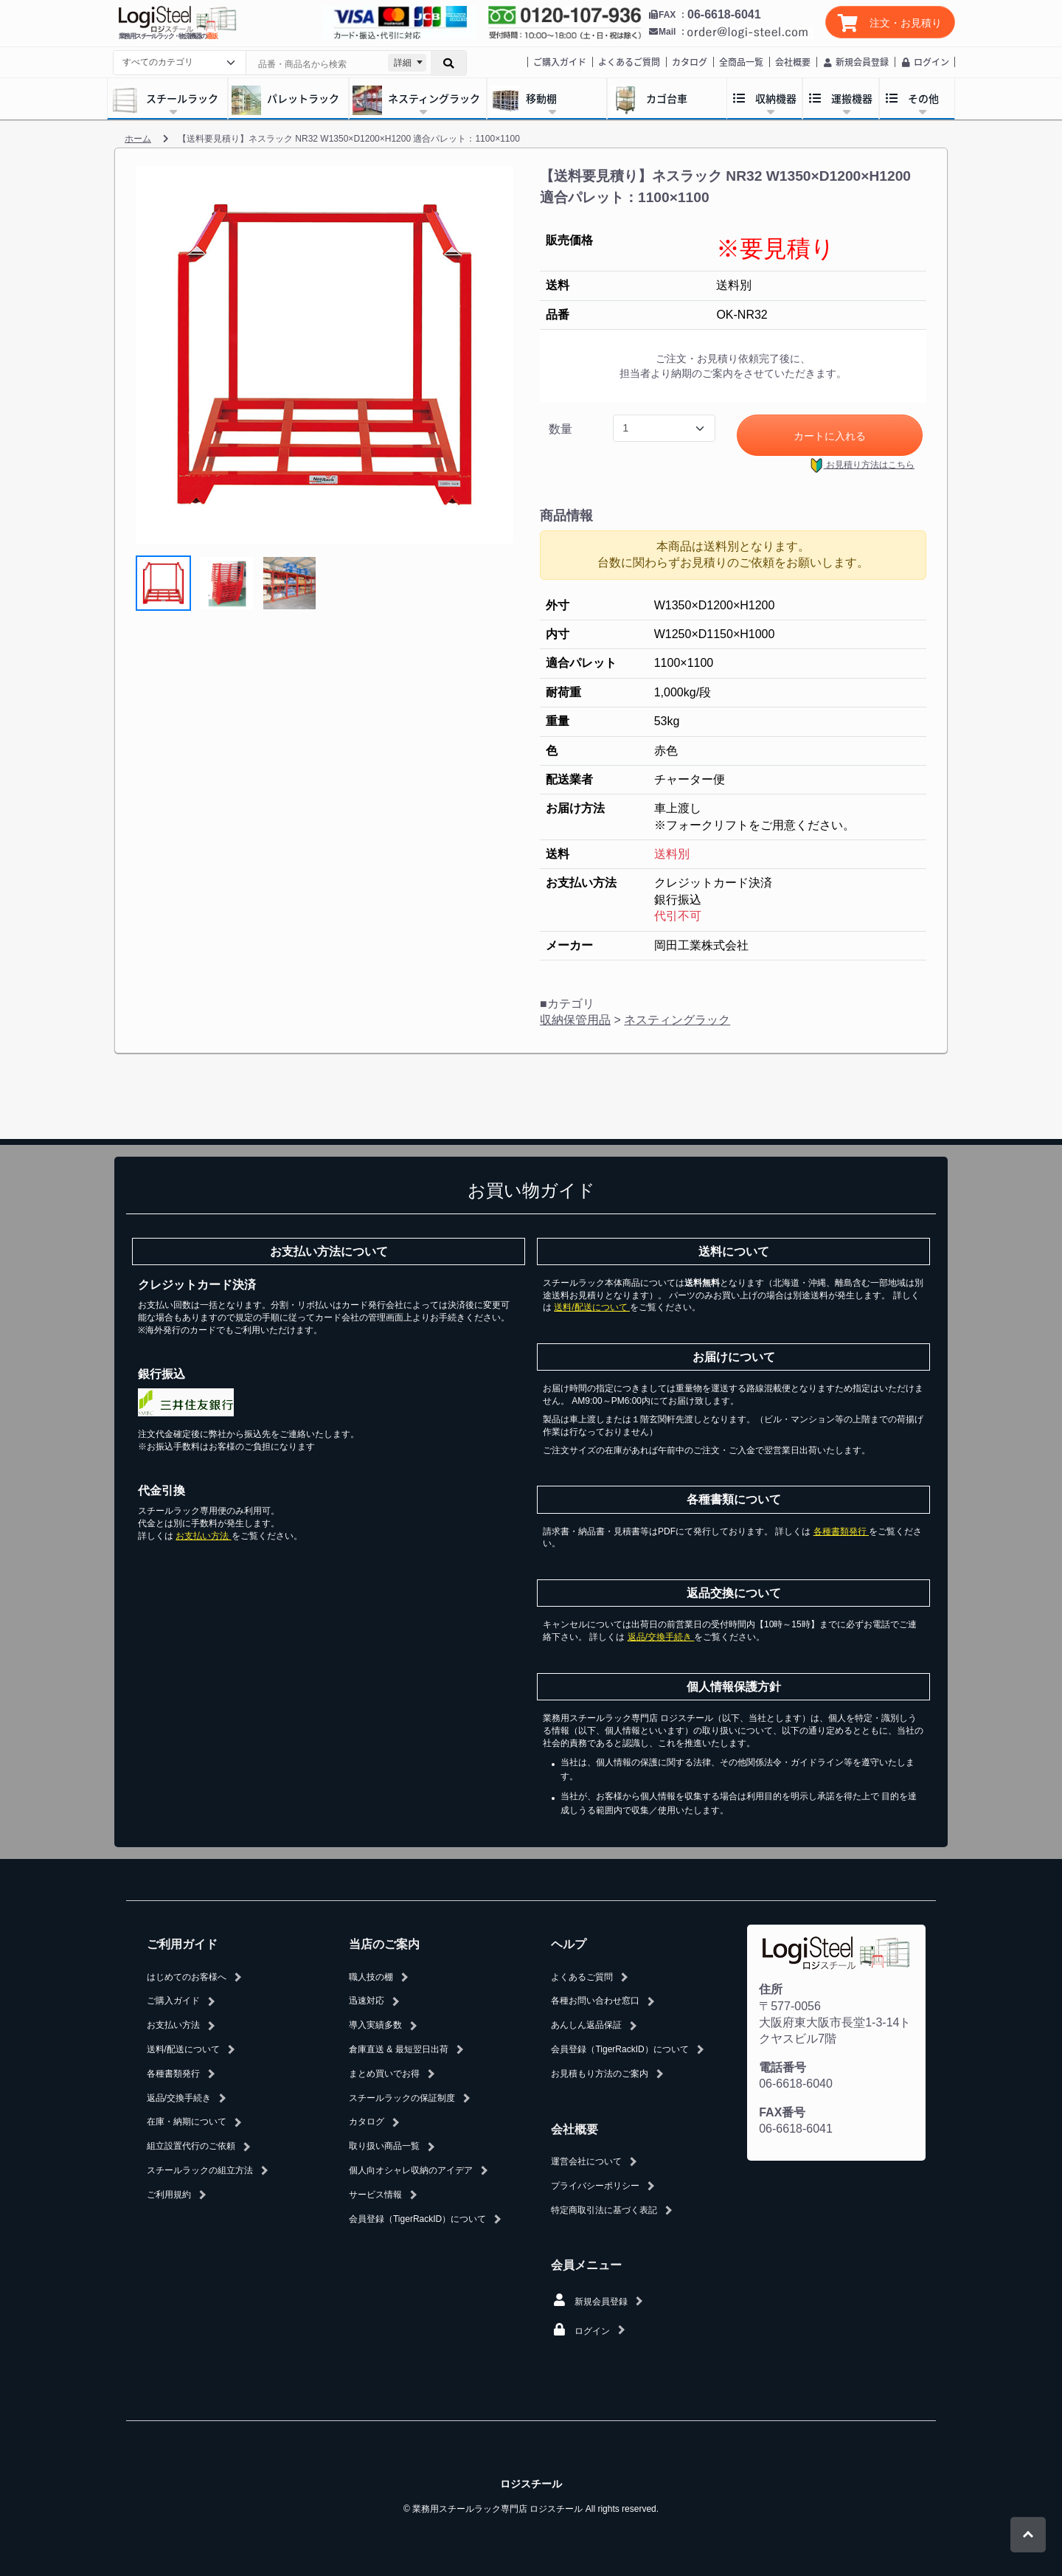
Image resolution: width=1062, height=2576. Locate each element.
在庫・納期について (186, 2121)
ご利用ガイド (182, 1944)
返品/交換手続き (661, 1637)
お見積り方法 (861, 465)
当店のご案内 (384, 1944)
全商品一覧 (741, 61)
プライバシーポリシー (595, 2186)
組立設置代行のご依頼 (191, 2146)
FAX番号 (782, 2112)
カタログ (689, 61)
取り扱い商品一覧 (384, 2146)
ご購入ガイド (559, 61)
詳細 (403, 63)
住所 (770, 1989)
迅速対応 (366, 2000)
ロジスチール (531, 2484)
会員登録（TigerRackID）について (417, 2219)
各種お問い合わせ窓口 (595, 2000)
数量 (560, 429)
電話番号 (782, 2067)
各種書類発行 (841, 1531)
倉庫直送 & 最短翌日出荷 (398, 2049)
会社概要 (793, 61)
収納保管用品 (575, 1020)
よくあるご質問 (629, 61)
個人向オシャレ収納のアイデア (411, 2170)
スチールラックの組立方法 (200, 2170)
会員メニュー (586, 2265)
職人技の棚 (371, 1977)
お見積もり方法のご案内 (599, 2073)
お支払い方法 (203, 1536)
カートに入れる (830, 436)
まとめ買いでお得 (384, 2073)
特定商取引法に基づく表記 (604, 2210)
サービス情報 (375, 2194)
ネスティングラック (677, 1020)
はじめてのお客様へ (186, 1977)
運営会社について (586, 2161)
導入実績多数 (375, 2025)
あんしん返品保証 (586, 2025)
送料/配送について (592, 1307)
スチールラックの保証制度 (402, 2098)
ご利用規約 (169, 2194)
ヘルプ (568, 1944)
